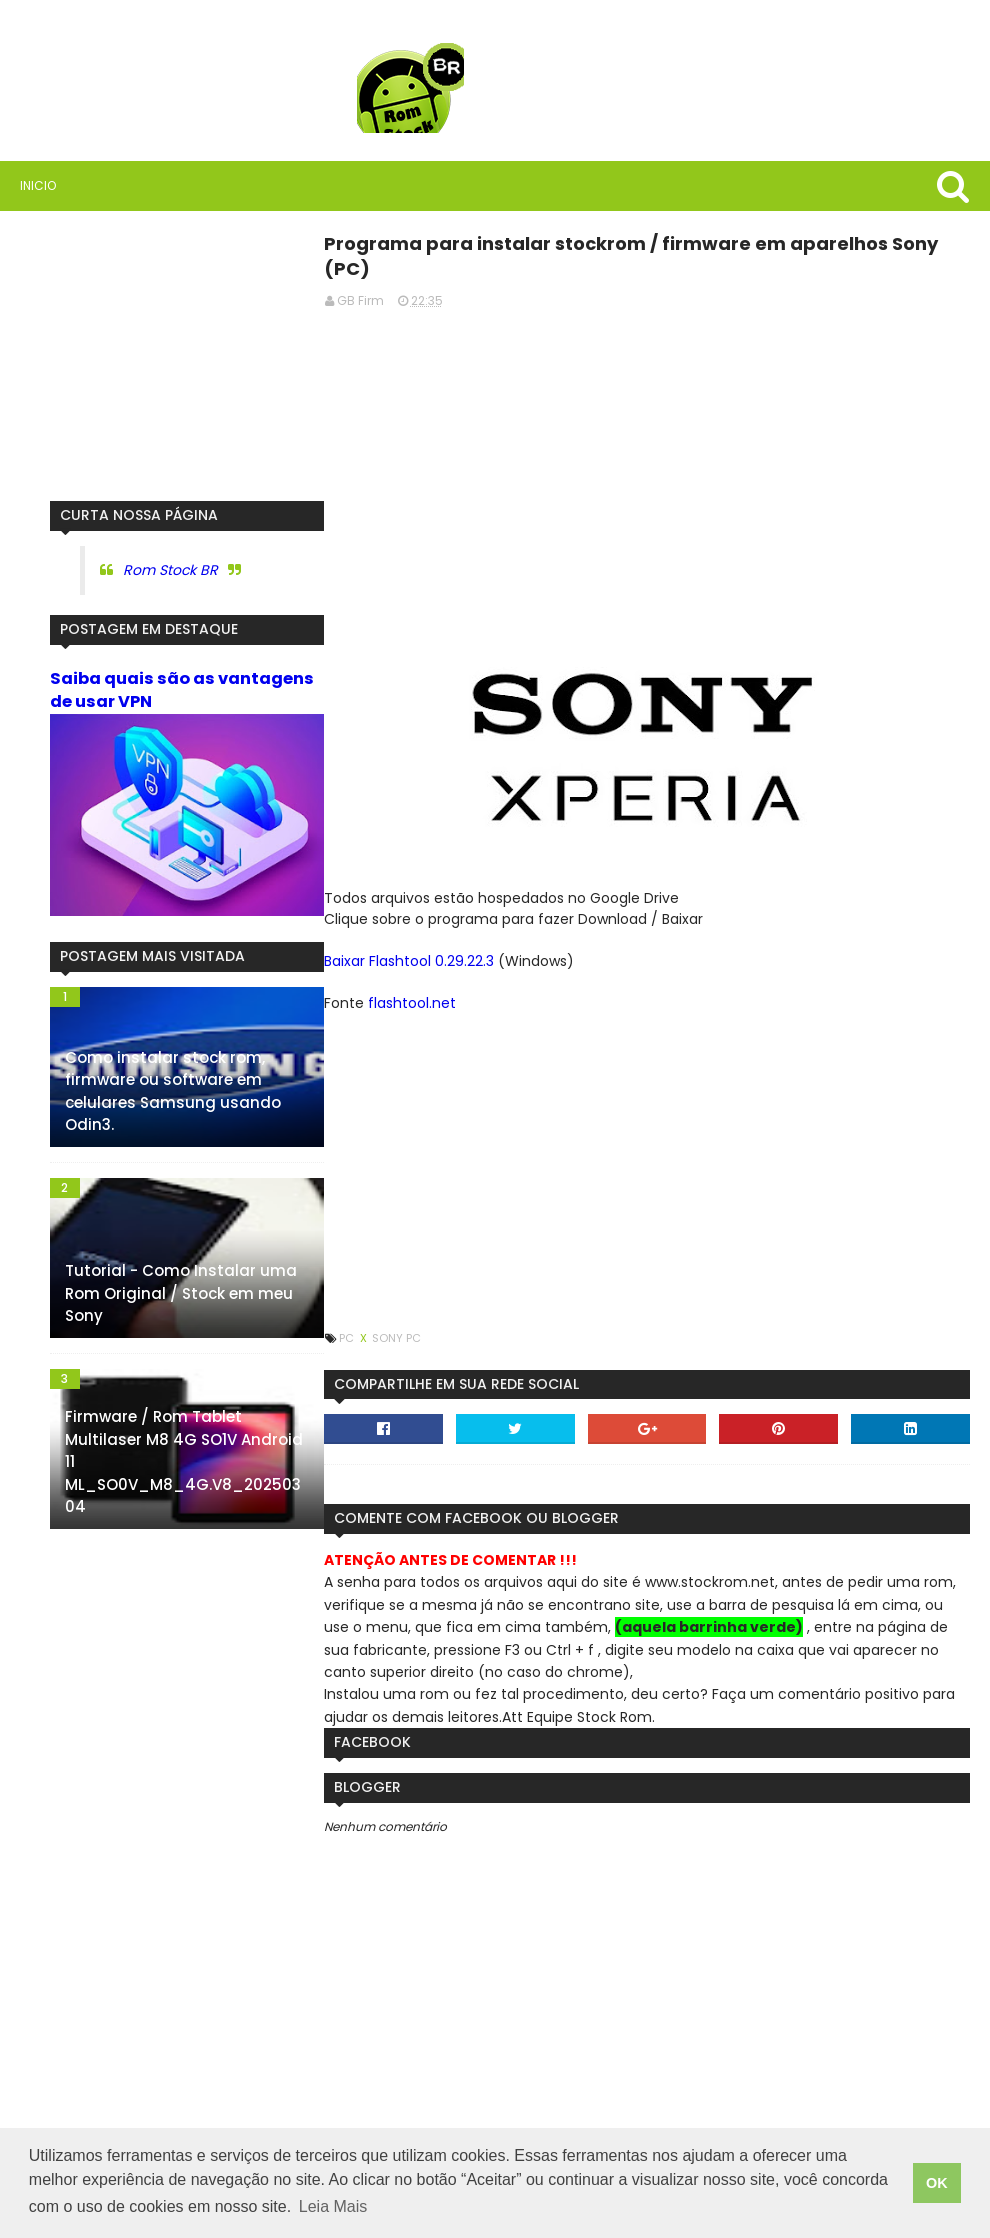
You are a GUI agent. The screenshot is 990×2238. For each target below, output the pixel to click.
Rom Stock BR (170, 570)
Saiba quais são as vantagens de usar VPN (182, 690)
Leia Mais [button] (333, 2206)
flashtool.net (412, 1003)
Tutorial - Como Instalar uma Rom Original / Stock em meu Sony (181, 1293)
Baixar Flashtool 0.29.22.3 (409, 961)
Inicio (38, 185)
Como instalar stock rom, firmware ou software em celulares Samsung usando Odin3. (173, 1091)
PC (348, 1338)
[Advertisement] (647, 466)
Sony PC (396, 1338)
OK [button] (937, 2183)
